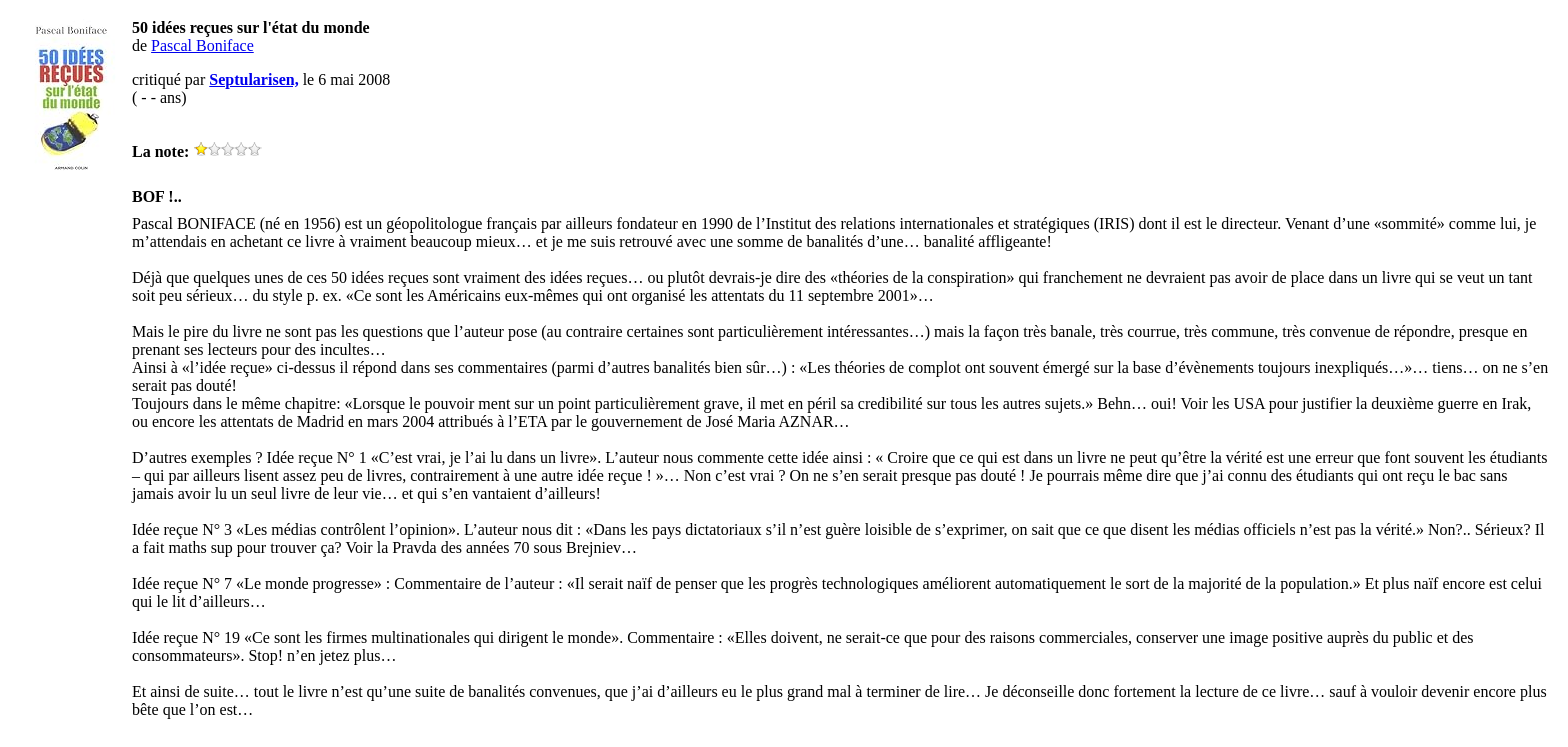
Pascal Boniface (202, 45)
